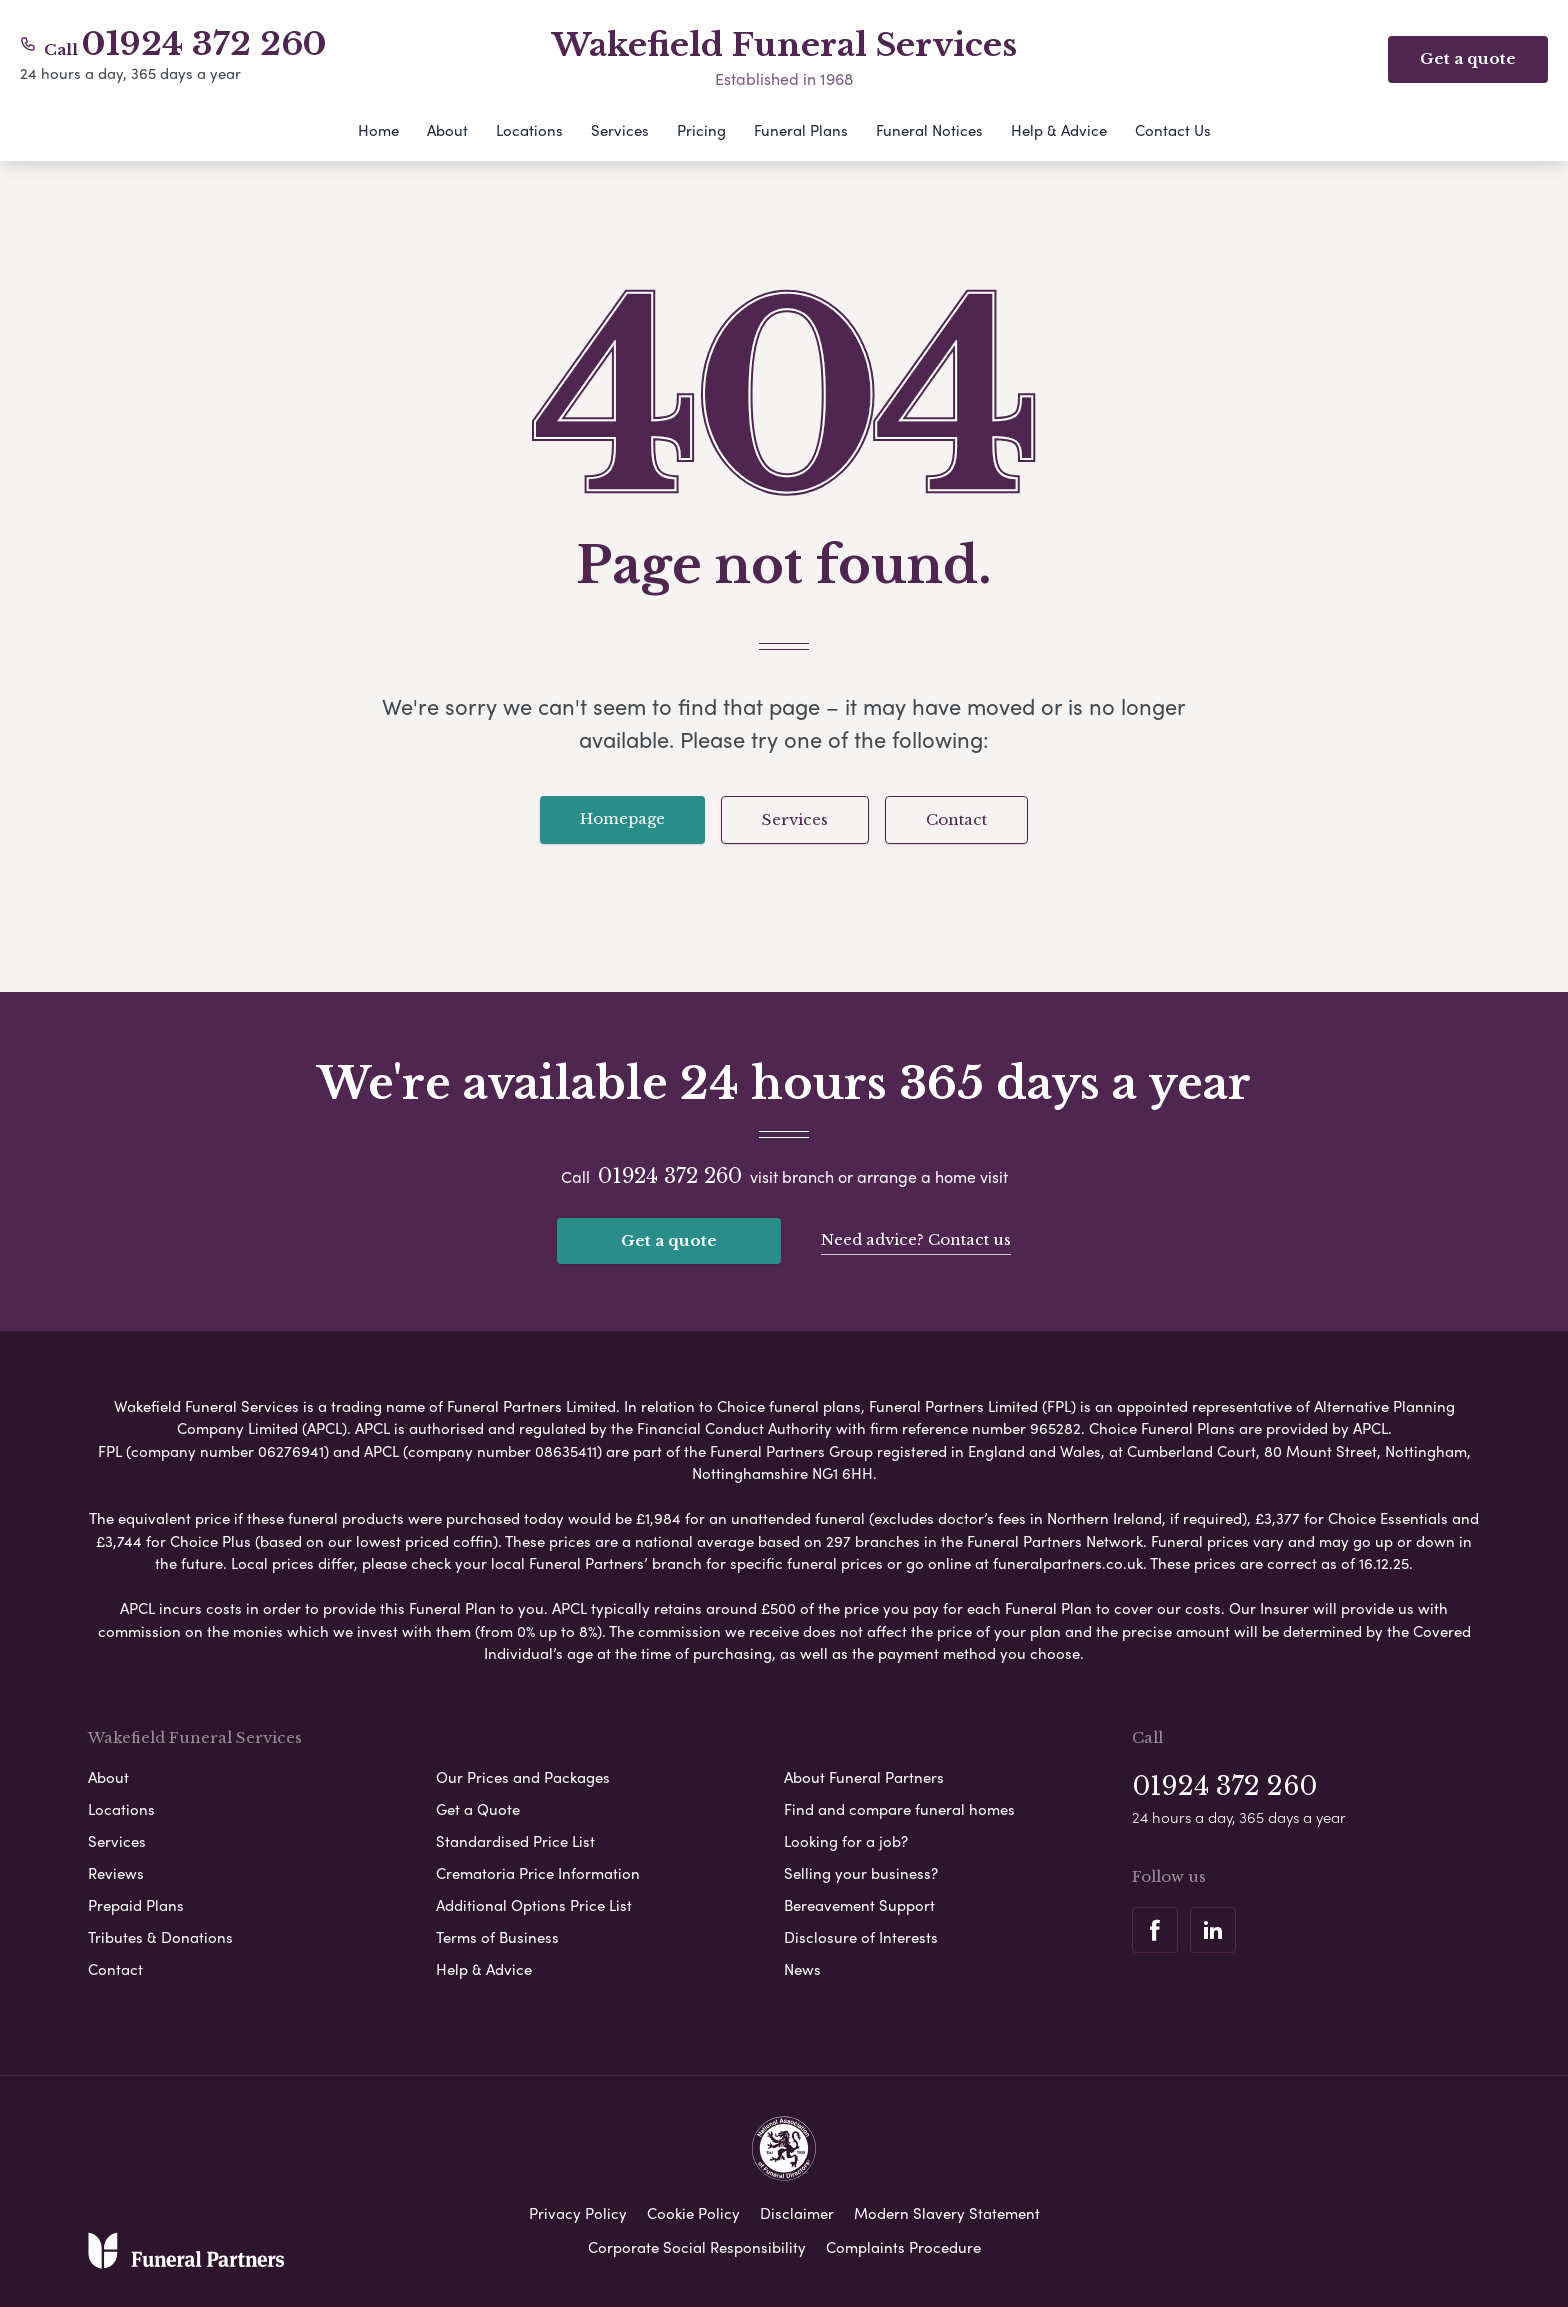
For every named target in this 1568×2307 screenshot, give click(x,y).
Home (378, 130)
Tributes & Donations (160, 1935)
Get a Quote (478, 1807)
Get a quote (669, 1240)
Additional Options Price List (534, 1903)
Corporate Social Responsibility (697, 2245)
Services (620, 130)
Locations (529, 130)
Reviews (116, 1871)
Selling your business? (861, 1871)
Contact (956, 819)
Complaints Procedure (903, 2245)
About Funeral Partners (864, 1775)
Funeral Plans (801, 130)
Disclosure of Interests (861, 1935)
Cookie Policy (693, 2211)
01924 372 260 (204, 44)
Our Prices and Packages (523, 1775)
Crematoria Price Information (538, 1871)
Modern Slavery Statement (947, 2211)
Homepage (622, 818)
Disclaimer (797, 2211)
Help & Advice (1059, 130)
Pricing (701, 130)
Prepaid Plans (136, 1903)
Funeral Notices (929, 130)
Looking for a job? (846, 1839)
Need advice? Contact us (916, 1238)
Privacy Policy (578, 2211)
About (447, 130)
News (802, 1967)
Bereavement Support (859, 1903)
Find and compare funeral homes (899, 1807)
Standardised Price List (515, 1839)
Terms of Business (497, 1935)
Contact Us (1173, 130)
